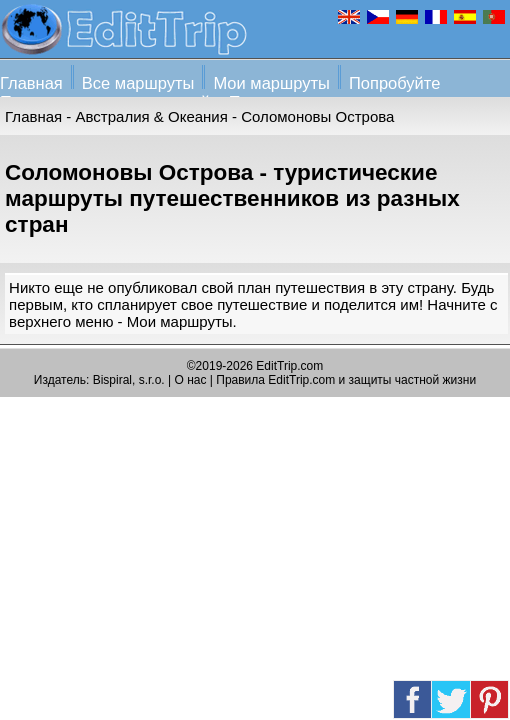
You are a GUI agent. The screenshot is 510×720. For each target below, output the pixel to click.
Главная (31, 83)
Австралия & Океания (152, 116)
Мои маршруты (271, 83)
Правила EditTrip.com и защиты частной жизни (346, 380)
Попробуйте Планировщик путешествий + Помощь (220, 92)
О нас (191, 380)
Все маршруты (138, 83)
